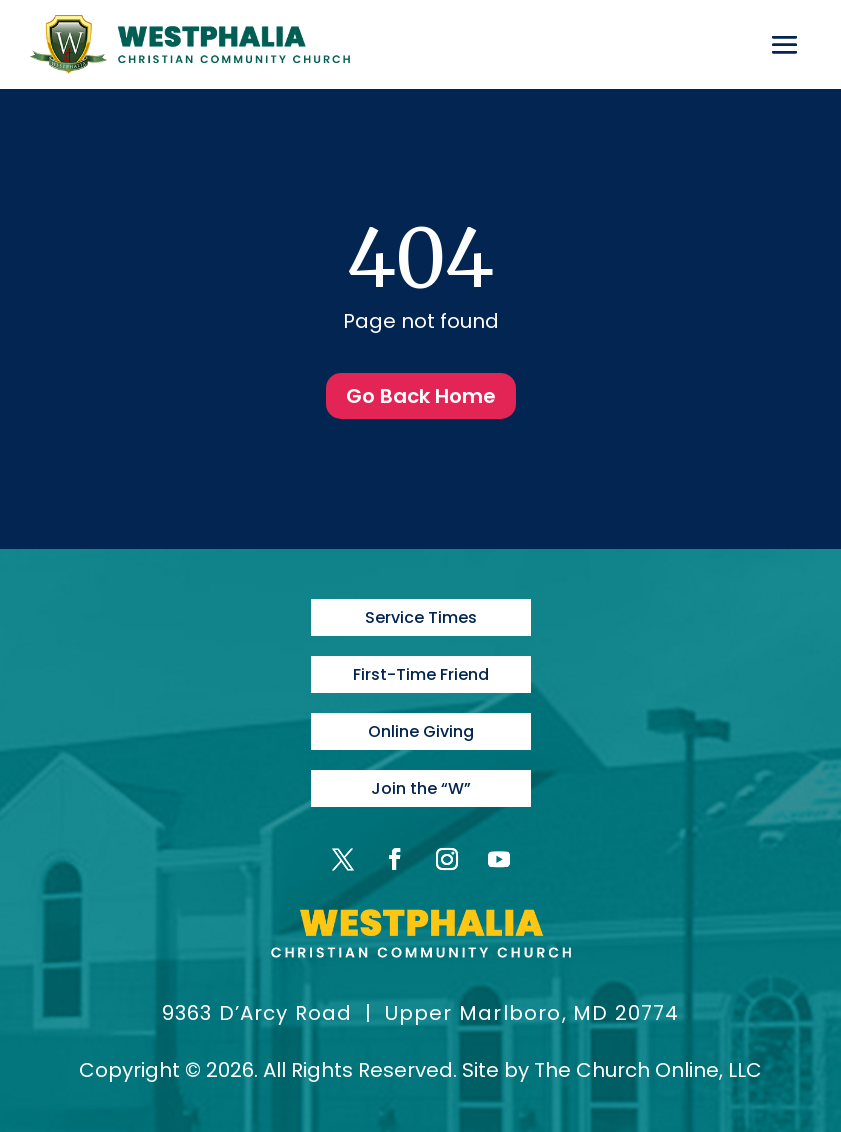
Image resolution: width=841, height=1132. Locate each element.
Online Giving (421, 731)
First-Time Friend (421, 674)
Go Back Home (421, 396)
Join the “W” (421, 788)
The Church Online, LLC (648, 1070)
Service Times (421, 617)
